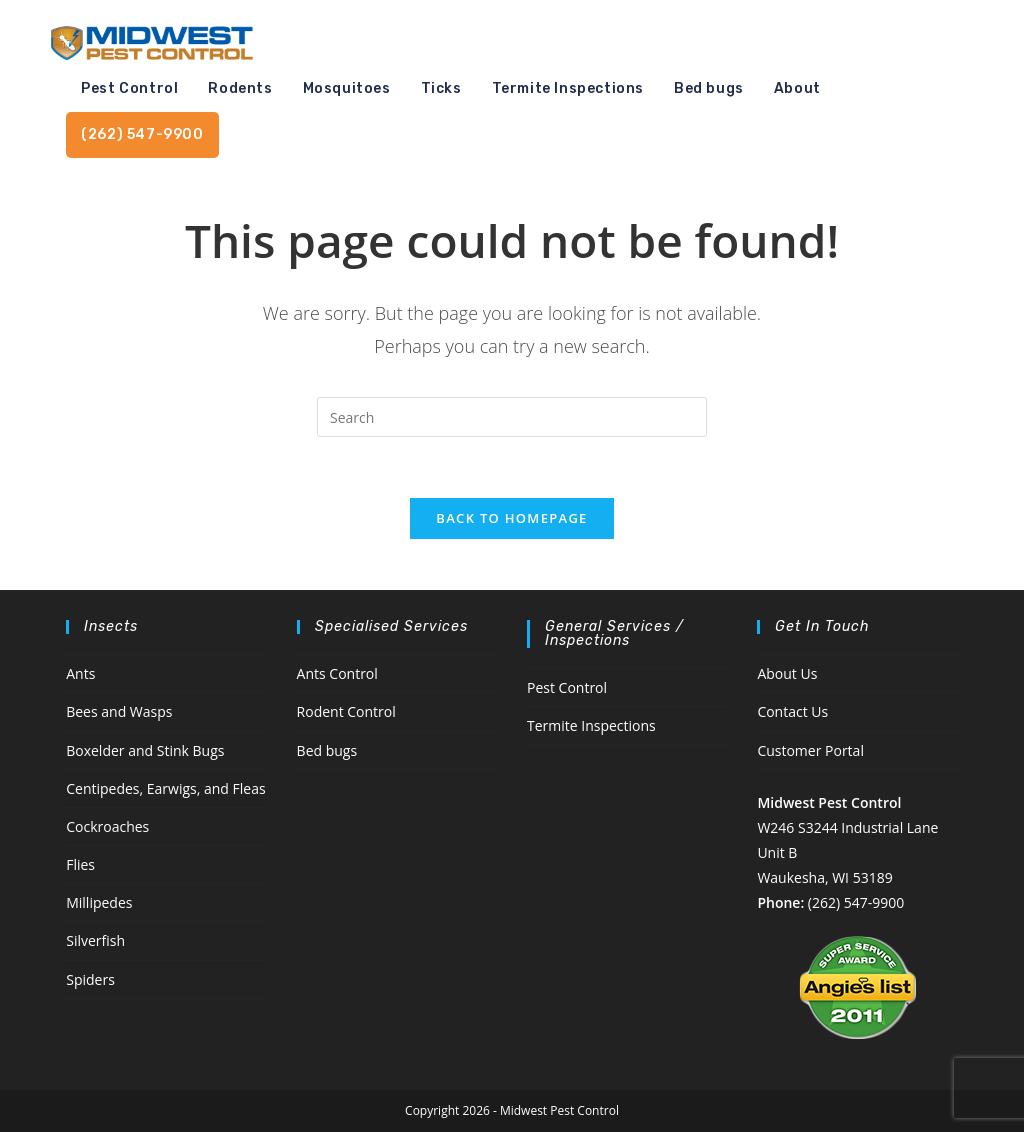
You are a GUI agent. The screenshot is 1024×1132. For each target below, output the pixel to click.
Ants (80, 673)
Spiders (90, 979)
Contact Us (792, 711)
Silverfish (95, 940)
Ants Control (337, 673)
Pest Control (567, 687)
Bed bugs (327, 750)
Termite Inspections (591, 725)
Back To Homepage (511, 518)
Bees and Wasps (119, 711)
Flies (80, 864)
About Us (787, 673)
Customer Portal (810, 750)
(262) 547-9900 (856, 902)
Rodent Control (346, 711)
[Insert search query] (512, 417)
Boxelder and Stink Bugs (145, 750)
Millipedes (99, 902)
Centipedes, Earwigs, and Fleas (165, 788)
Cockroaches (107, 826)
